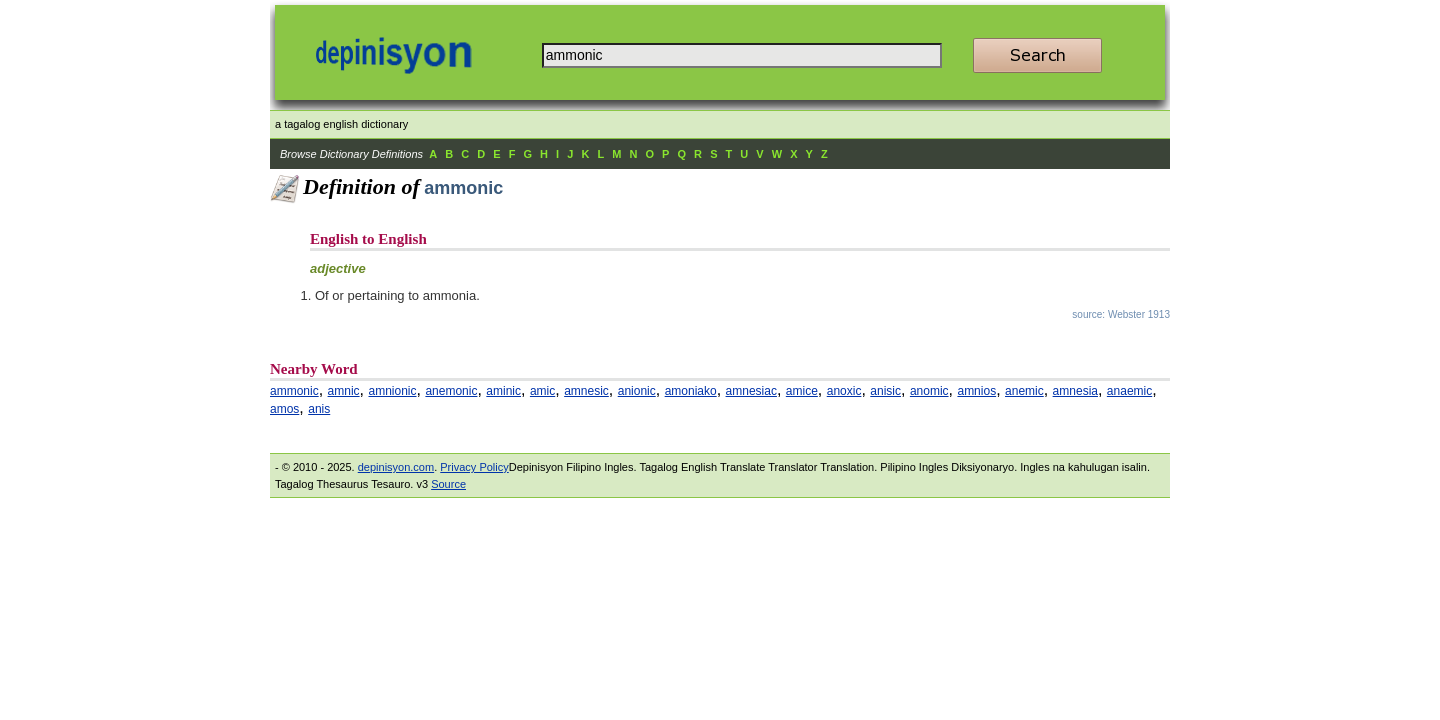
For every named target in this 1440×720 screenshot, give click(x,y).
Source (448, 484)
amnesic (586, 391)
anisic (885, 391)
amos (284, 409)
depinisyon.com (396, 467)
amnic (344, 391)
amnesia (1075, 391)
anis (319, 409)
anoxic (844, 391)
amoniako (691, 391)
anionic (637, 391)
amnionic (392, 391)
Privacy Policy (474, 467)
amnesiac (751, 391)
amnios (976, 391)
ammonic (294, 391)
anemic (1024, 391)
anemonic (451, 391)
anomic (929, 391)
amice (802, 391)
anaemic (1129, 391)
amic (542, 391)
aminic (503, 391)
